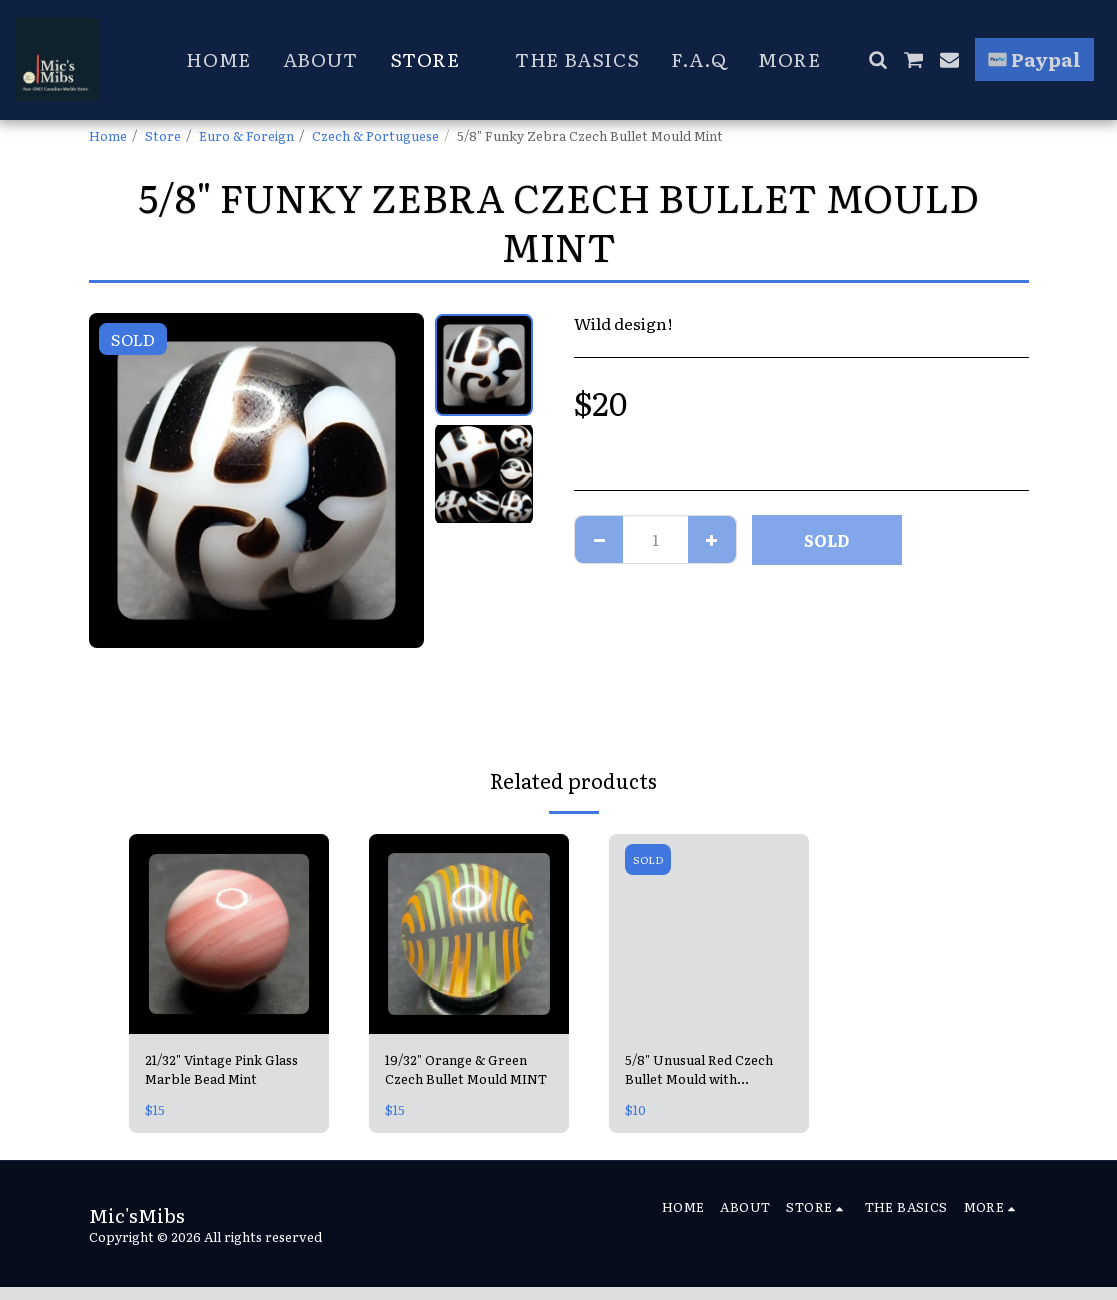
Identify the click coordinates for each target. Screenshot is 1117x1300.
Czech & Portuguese (375, 135)
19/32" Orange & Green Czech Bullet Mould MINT (466, 1069)
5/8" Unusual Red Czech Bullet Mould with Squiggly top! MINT (699, 1069)
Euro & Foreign (246, 135)
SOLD (826, 540)
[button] (877, 59)
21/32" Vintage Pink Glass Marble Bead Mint (221, 1069)
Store (163, 135)
